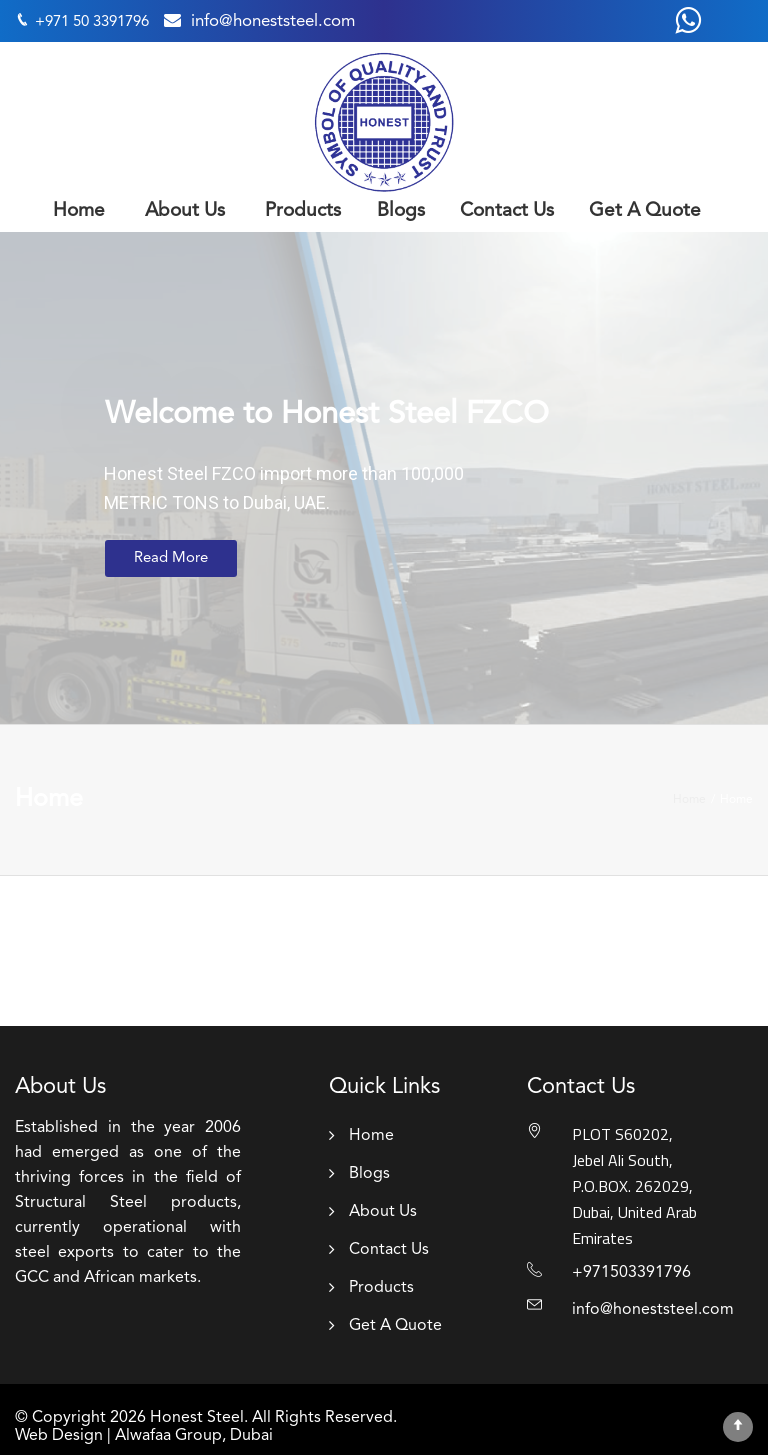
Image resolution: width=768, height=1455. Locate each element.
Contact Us (507, 211)
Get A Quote (645, 211)
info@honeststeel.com (273, 21)
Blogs (401, 211)
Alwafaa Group (168, 1436)
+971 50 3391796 (92, 22)
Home (79, 211)
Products (303, 211)
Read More (171, 558)
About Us (185, 211)
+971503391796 (631, 1273)
